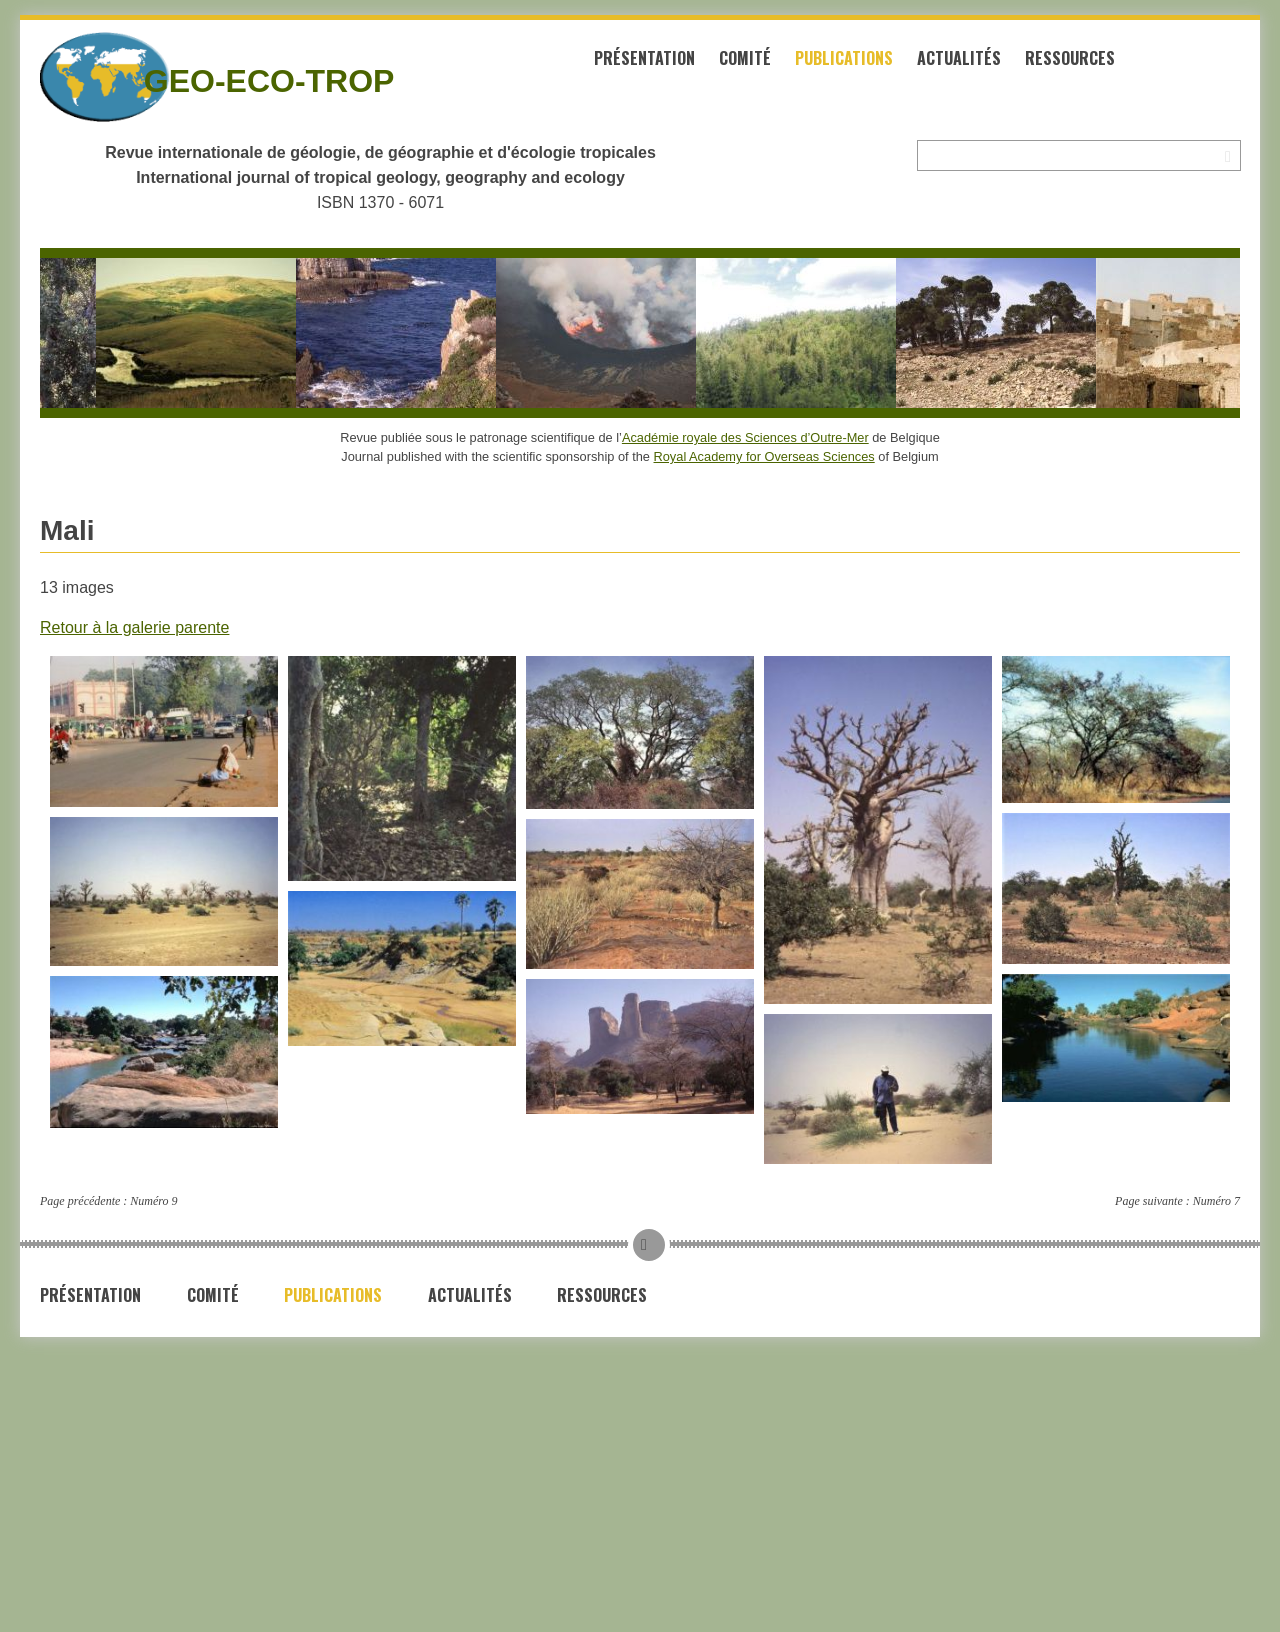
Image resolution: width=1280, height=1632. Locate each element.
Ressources (1070, 58)
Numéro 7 (1216, 1201)
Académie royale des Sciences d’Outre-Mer (745, 437)
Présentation (644, 58)
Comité (745, 58)
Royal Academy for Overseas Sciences (764, 456)
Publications (844, 58)
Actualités (959, 58)
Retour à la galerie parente (134, 627)
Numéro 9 (153, 1201)
